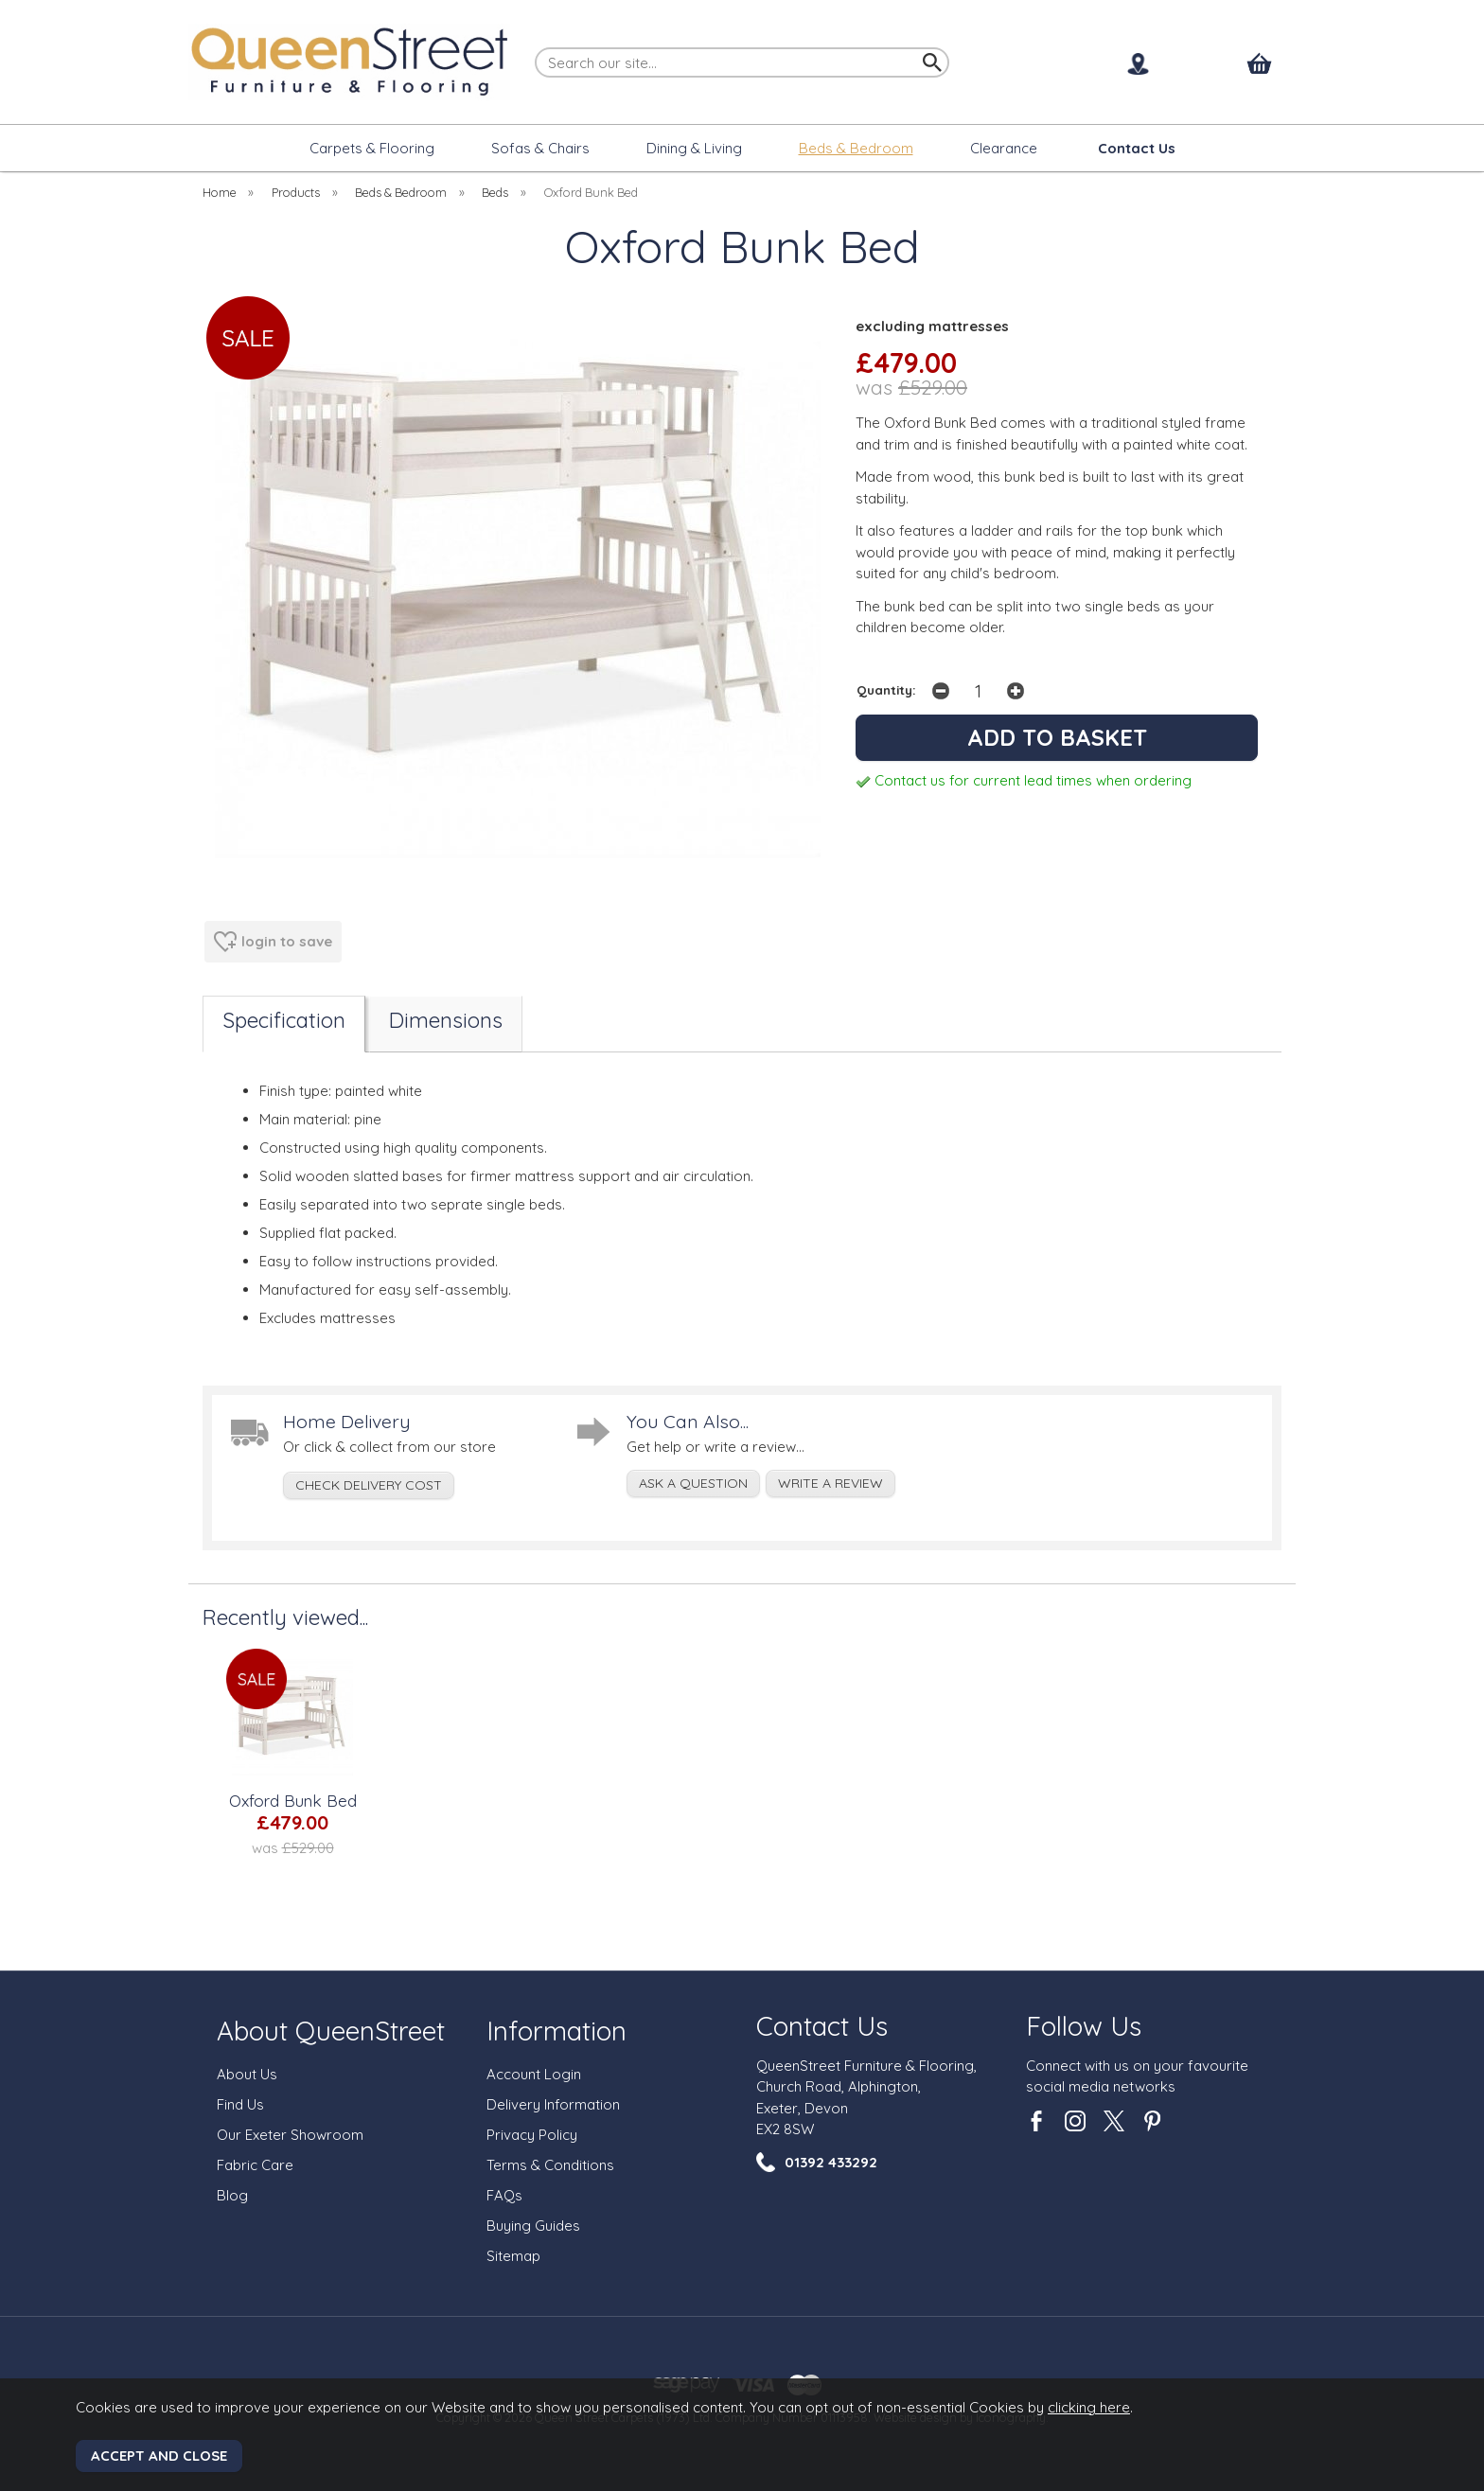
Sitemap (513, 2256)
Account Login (533, 2074)
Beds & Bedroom (856, 148)
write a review (830, 1483)
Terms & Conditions (550, 2165)
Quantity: (886, 689)
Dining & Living (694, 148)
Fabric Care (255, 2165)
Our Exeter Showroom (290, 2135)
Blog (232, 2195)
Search (536, 46)
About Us (247, 2074)
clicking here (1089, 2407)
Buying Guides (533, 2226)
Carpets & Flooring (371, 148)
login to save (273, 941)
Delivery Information (553, 2104)
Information (556, 2030)
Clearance (1003, 148)
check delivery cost (368, 1484)
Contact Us (822, 2025)
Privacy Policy (531, 2135)
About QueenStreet (331, 2030)
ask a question (693, 1483)
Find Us (240, 2104)
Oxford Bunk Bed (293, 1801)
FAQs (504, 2195)
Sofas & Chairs (540, 148)
